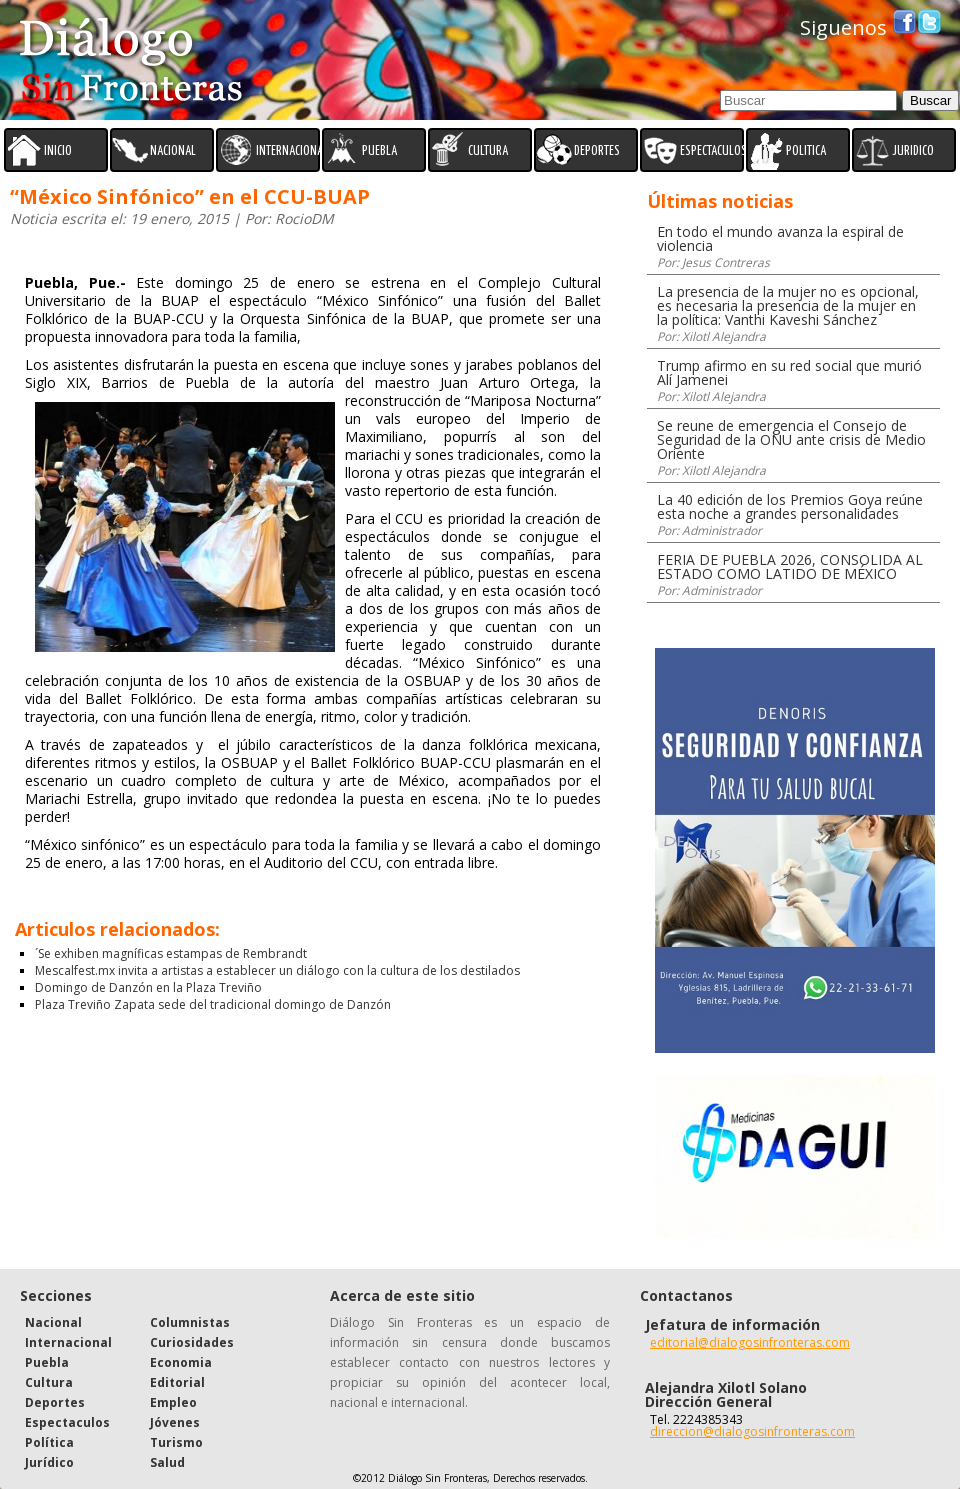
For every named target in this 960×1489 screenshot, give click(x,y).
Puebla (47, 1362)
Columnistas (190, 1322)
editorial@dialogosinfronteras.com (750, 1342)
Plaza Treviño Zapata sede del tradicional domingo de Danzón (213, 1004)
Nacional (53, 1322)
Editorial (177, 1382)
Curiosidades (192, 1342)
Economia (181, 1362)
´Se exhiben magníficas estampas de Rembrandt (171, 953)
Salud (167, 1462)
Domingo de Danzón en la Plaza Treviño (148, 987)
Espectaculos (67, 1422)
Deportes (55, 1402)
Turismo (176, 1442)
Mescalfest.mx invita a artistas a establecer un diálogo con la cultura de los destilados (277, 970)
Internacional (68, 1342)
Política (49, 1442)
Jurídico (49, 1462)
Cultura (49, 1382)
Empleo (173, 1402)
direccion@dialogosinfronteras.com (752, 1431)
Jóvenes (175, 1422)
